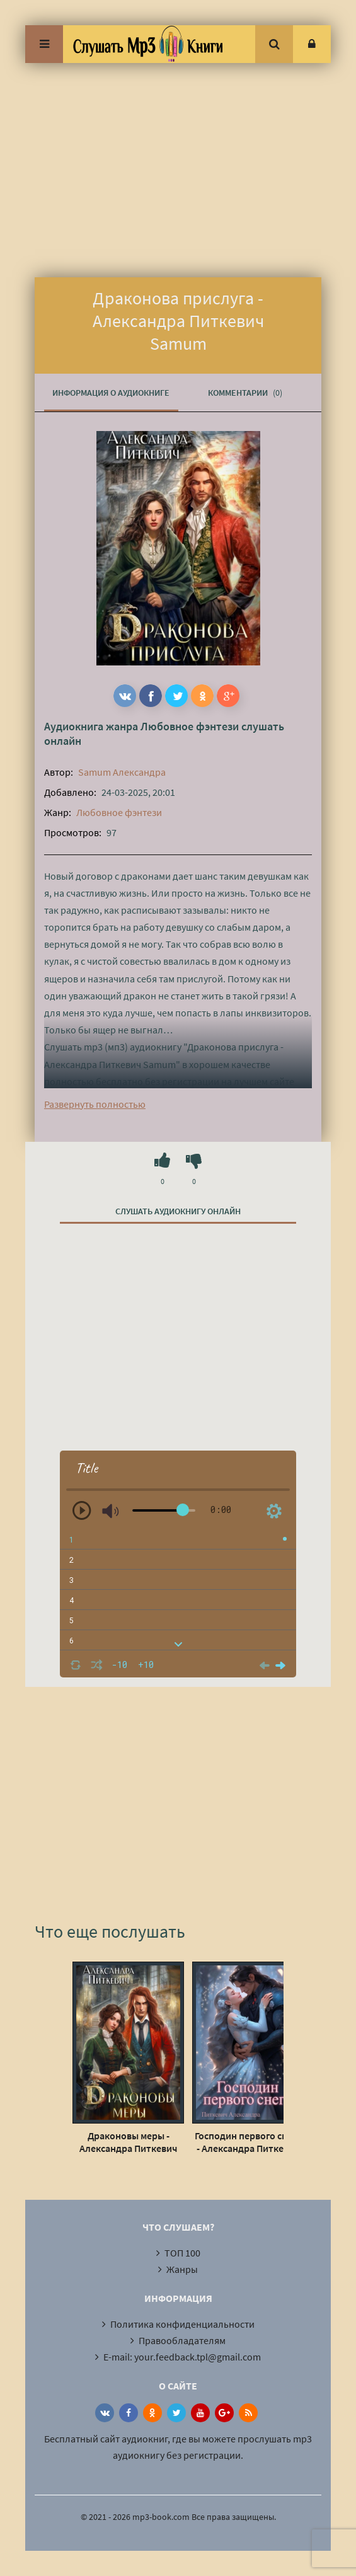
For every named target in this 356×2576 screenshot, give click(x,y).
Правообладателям (182, 2340)
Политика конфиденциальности (182, 2324)
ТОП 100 (182, 2252)
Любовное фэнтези (190, 726)
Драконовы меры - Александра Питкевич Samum (128, 2141)
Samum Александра (122, 772)
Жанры (182, 2269)
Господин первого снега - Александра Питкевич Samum (248, 2141)
